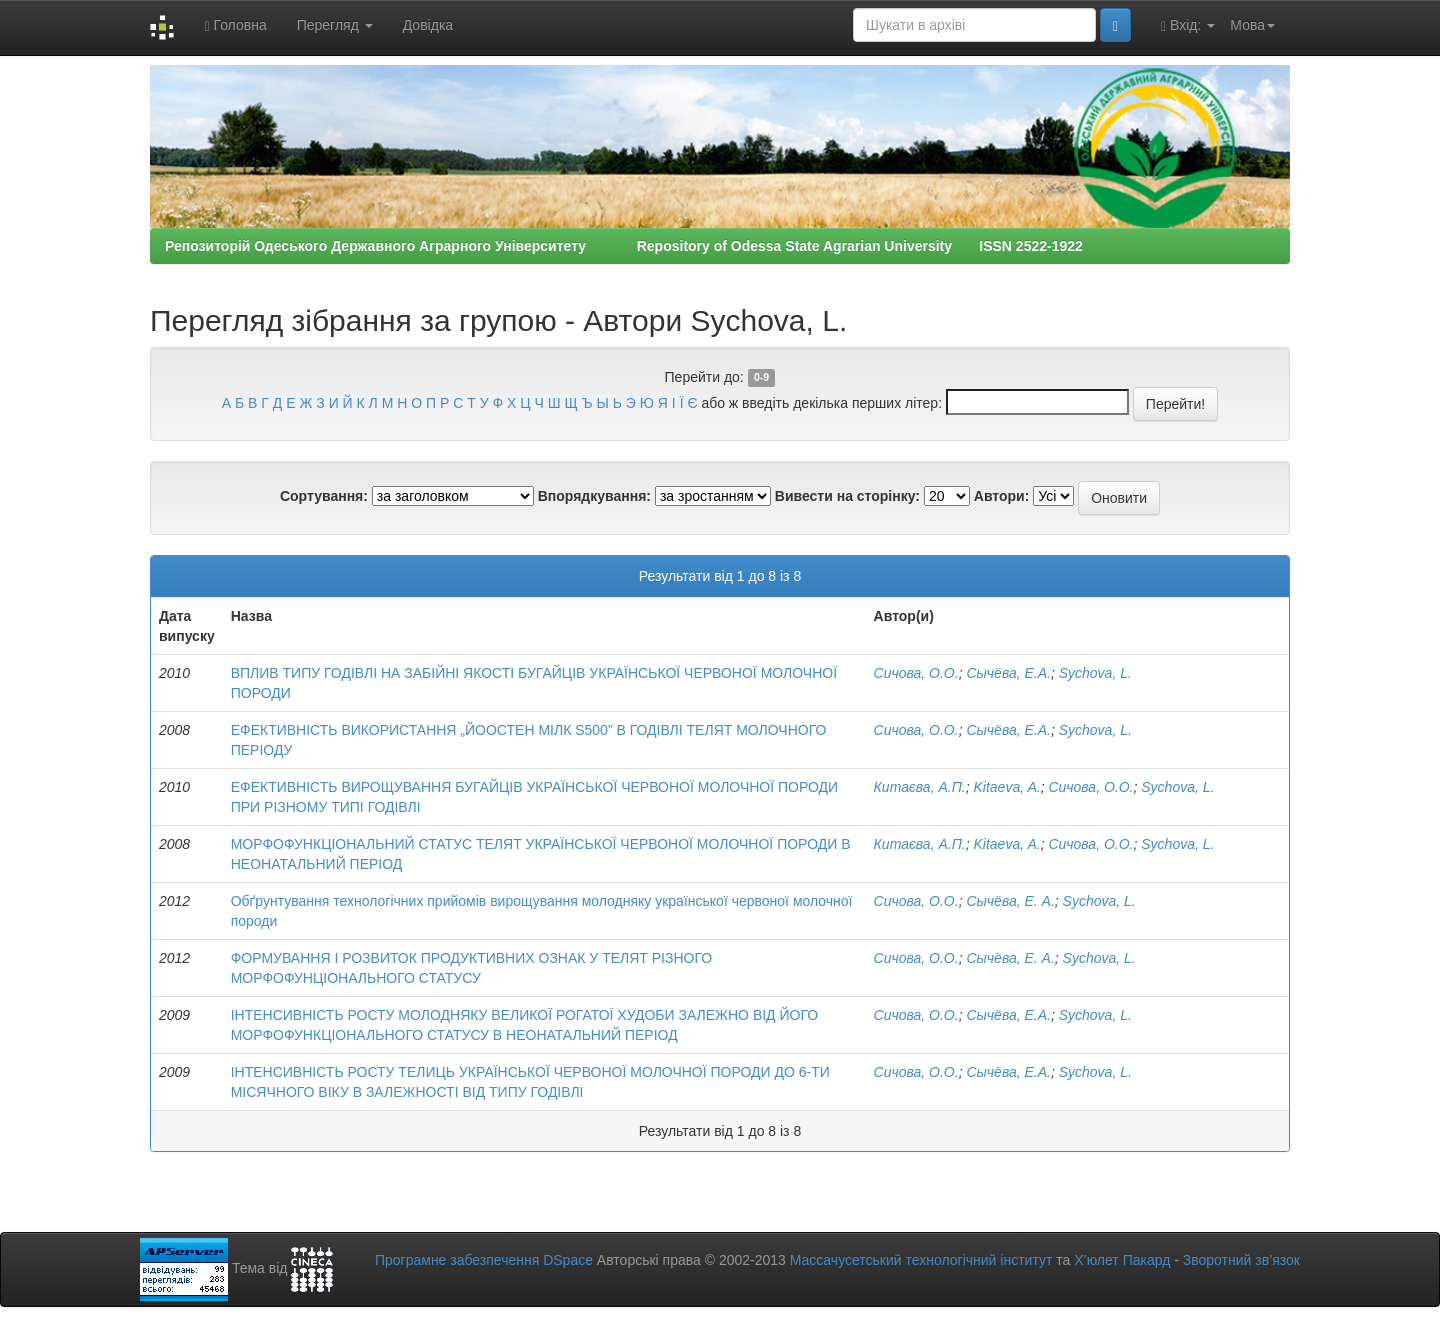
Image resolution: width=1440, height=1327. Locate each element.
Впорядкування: (594, 496)
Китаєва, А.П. (920, 787)
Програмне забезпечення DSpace (484, 1260)
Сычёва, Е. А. (1010, 901)
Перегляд (335, 25)
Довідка (428, 25)
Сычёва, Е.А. (1008, 673)
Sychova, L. (1095, 673)
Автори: (1002, 496)
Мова (1252, 25)
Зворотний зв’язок (1241, 1260)
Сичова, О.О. (916, 673)
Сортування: (324, 496)
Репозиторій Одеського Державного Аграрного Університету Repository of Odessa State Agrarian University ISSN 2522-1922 (624, 246)
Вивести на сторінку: (847, 496)
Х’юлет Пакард (1122, 1260)
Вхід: (1188, 25)
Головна (235, 25)
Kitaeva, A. (1006, 787)
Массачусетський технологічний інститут (921, 1260)
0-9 (761, 378)
